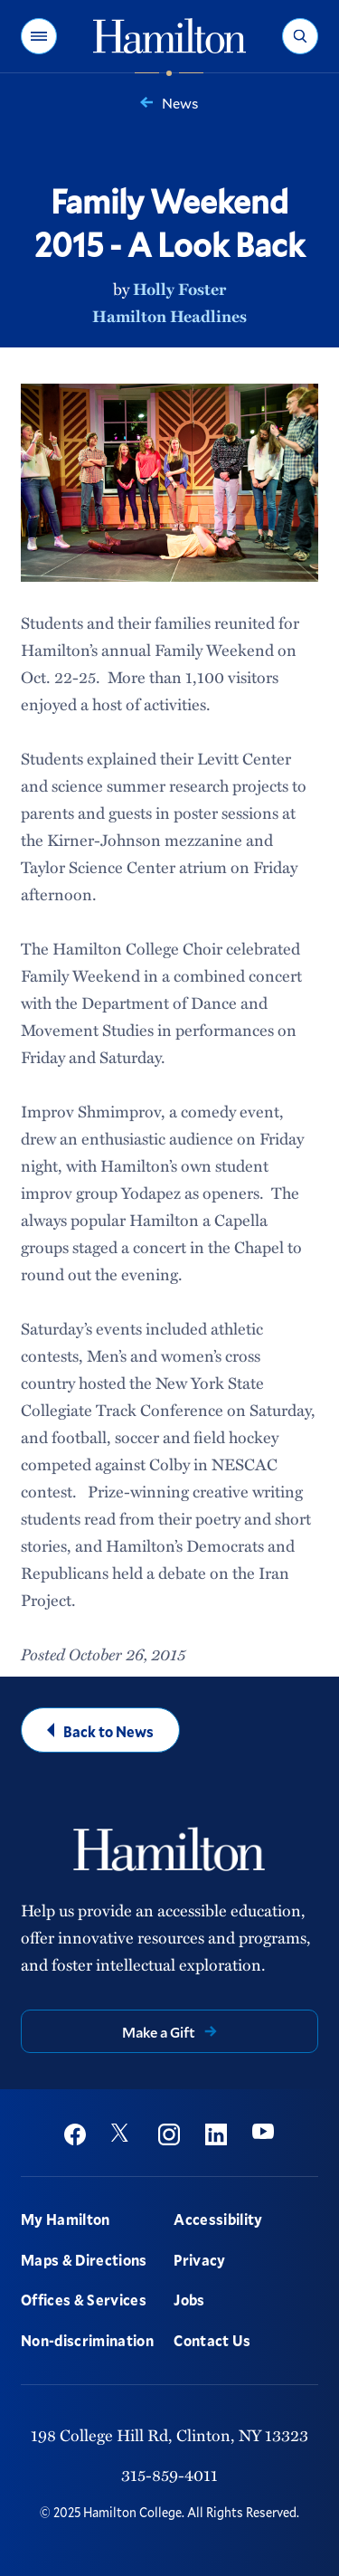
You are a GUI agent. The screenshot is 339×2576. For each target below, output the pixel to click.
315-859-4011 (169, 2474)
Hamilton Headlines (169, 316)
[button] (38, 36)
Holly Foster (179, 288)
